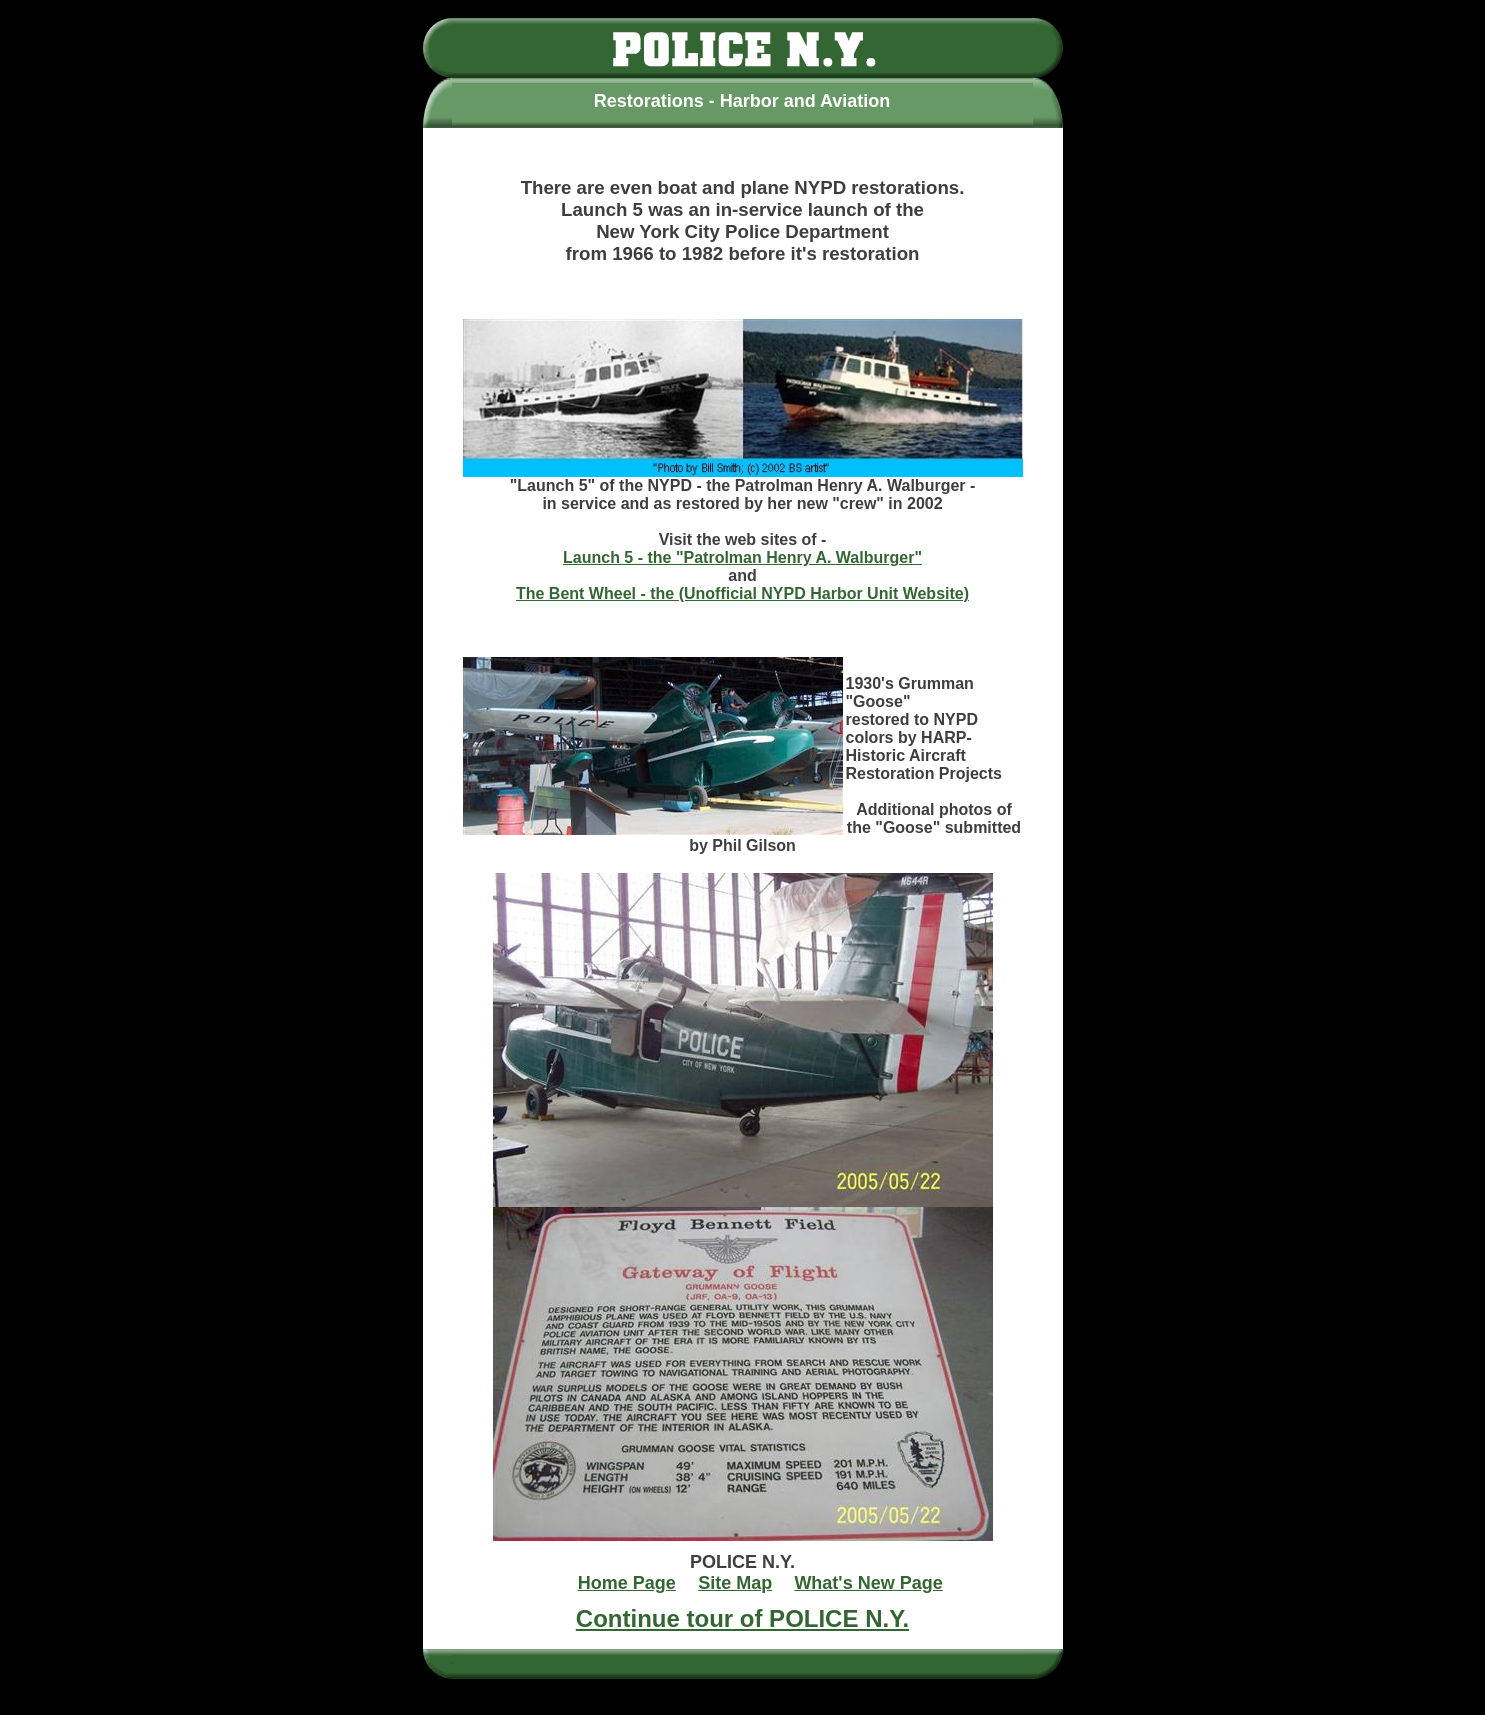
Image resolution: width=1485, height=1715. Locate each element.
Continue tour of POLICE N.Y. (742, 1618)
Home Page (627, 1583)
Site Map (735, 1583)
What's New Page (868, 1583)
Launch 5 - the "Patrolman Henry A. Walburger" (742, 557)
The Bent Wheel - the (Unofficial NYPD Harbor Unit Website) (742, 593)
